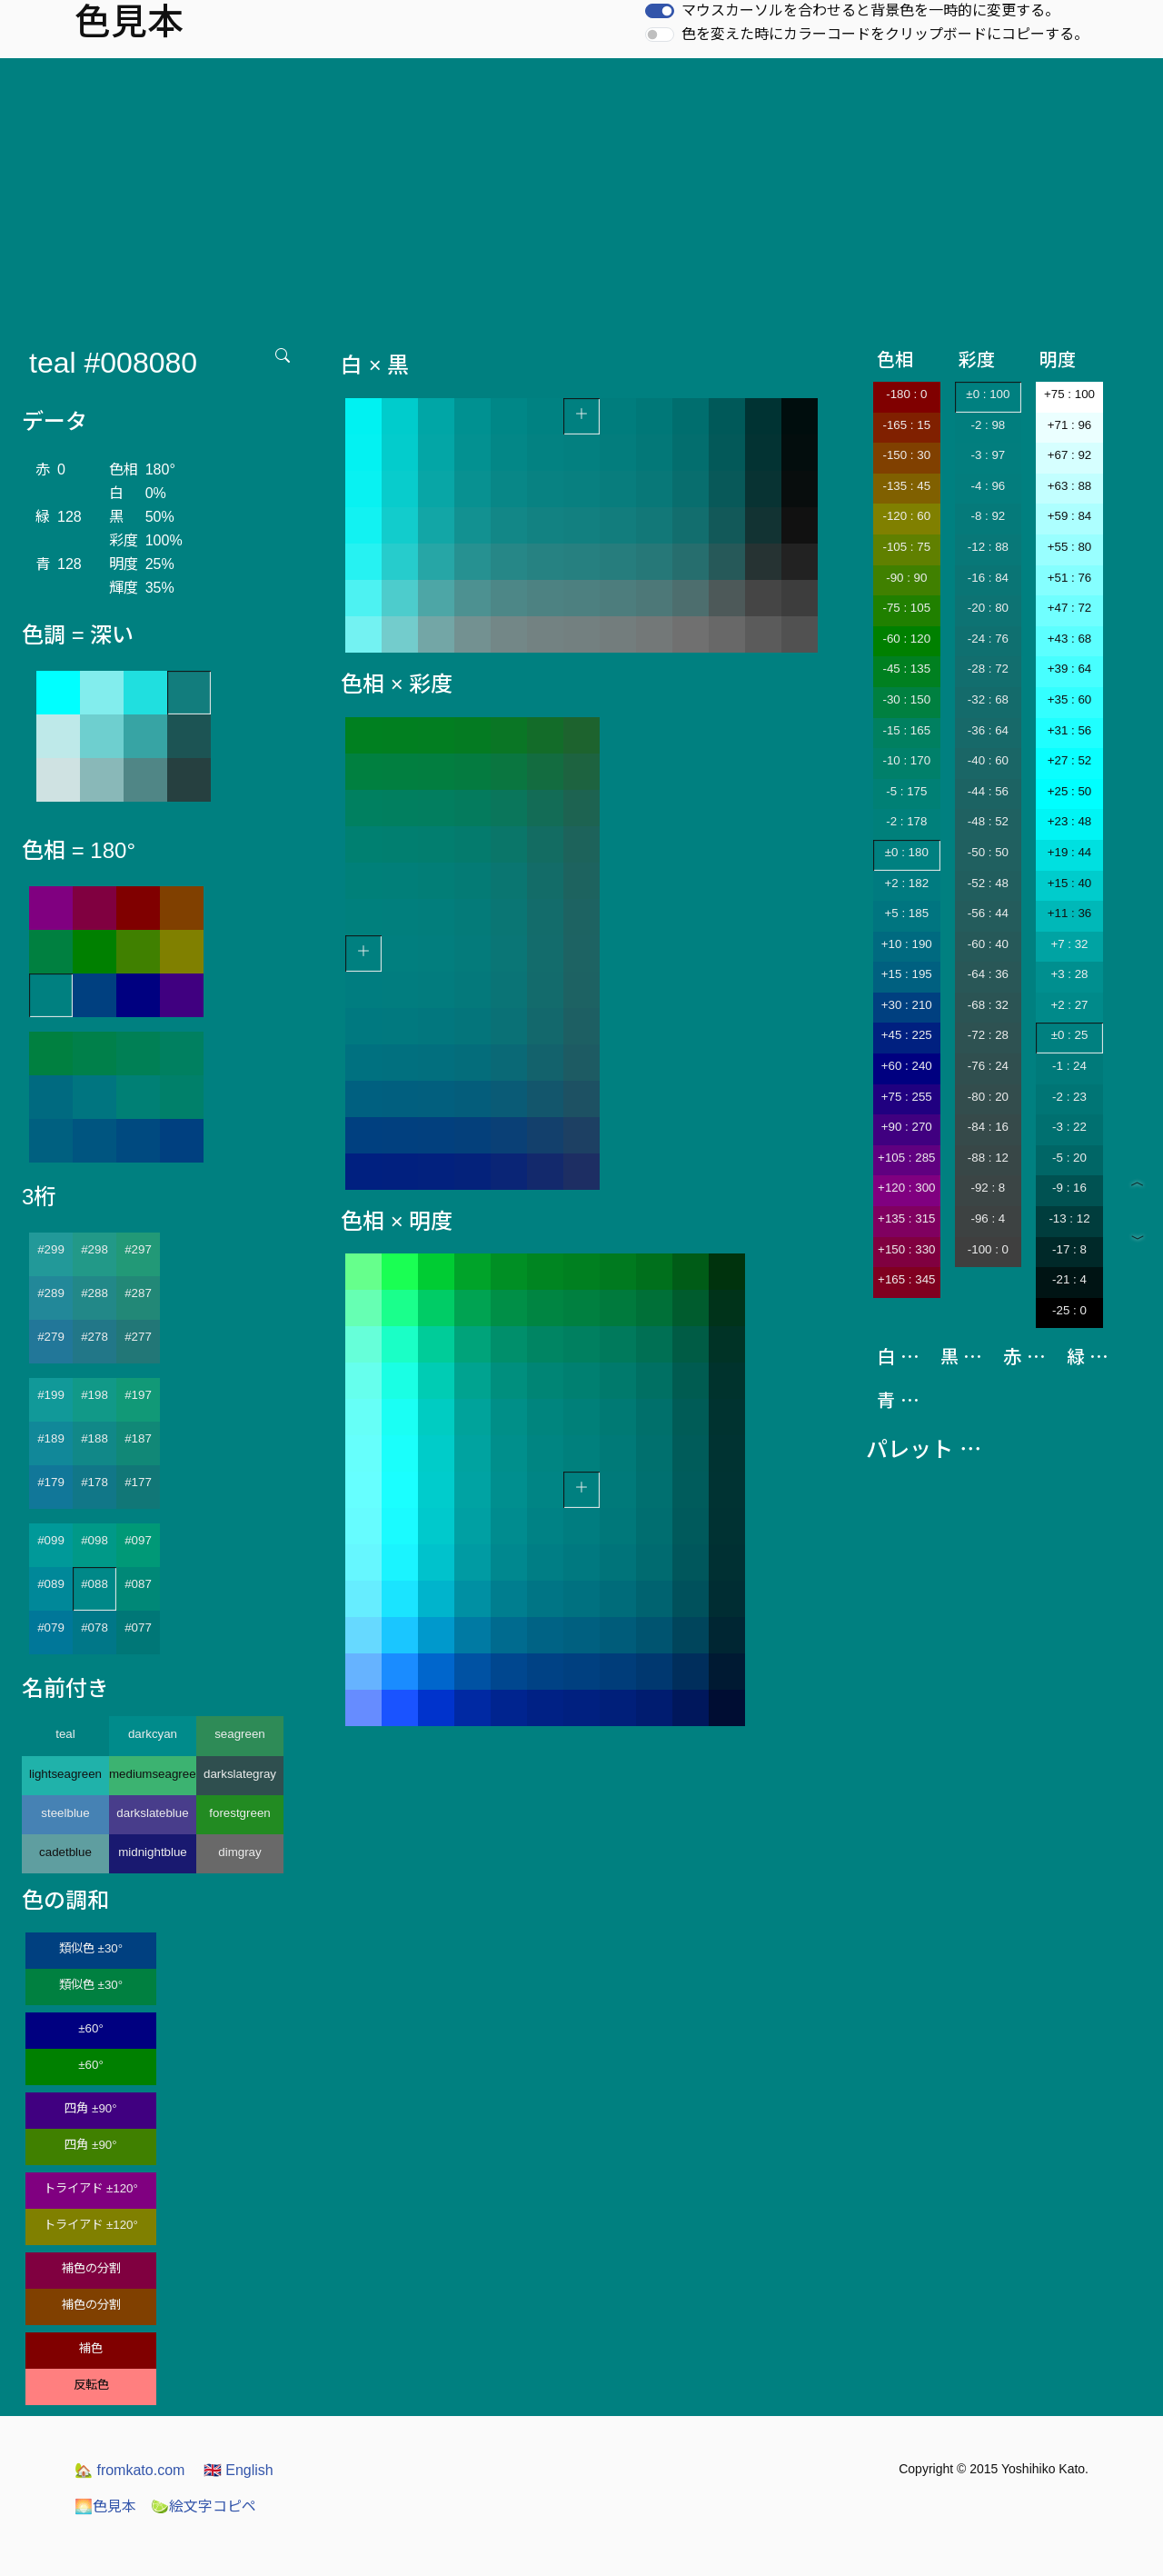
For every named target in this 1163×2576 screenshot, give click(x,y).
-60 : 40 (988, 944)
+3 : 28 (1069, 974)
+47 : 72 (1070, 607)
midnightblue (152, 1852)
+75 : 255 (906, 1096)
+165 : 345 (906, 1279)
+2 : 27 (1069, 1005)
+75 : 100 (1069, 394)
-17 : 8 (1069, 1249)
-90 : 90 (906, 577)
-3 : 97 (987, 455)
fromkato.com (129, 2470)
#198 (94, 1395)
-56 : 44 (988, 913)
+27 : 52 (1070, 760)
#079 (51, 1627)
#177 (138, 1482)
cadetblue (65, 1852)
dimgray (239, 1852)
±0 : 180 (907, 852)
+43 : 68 (1070, 638)
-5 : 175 (906, 791)
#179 (51, 1482)
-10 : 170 (906, 760)
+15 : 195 (906, 974)
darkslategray (240, 1774)
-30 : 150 (906, 699)
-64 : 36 (988, 974)
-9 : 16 (1069, 1187)
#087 (138, 1584)
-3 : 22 (1069, 1126)
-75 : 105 (906, 607)
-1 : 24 (1069, 1066)
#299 (51, 1249)
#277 (138, 1336)
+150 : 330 (906, 1249)
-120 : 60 (906, 516)
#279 (51, 1336)
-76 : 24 (988, 1066)
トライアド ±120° (91, 2188)
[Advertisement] (581, 194)
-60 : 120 (906, 638)
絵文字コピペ (203, 2506)
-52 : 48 (988, 883)
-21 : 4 (1069, 1279)
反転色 (91, 2384)
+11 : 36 (1070, 913)
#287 (138, 1293)
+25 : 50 (1070, 791)
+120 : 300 (906, 1187)
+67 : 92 (1070, 455)
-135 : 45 (906, 486)
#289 (51, 1293)
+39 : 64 (1070, 668)
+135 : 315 (906, 1218)
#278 (94, 1336)
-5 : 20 (1069, 1157)
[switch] (659, 11)
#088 (94, 1584)
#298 (94, 1249)
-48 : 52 (988, 821)
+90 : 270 (906, 1126)
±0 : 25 (1069, 1035)
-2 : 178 (906, 821)
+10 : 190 (906, 944)
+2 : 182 (907, 883)
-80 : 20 (988, 1096)
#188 (94, 1438)
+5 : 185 (907, 913)
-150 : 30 (906, 455)
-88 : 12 (988, 1157)
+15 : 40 (1070, 883)
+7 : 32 (1069, 944)
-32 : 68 (988, 699)
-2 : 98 (987, 425)
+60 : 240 (906, 1066)
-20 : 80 (988, 607)
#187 (138, 1438)
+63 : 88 (1070, 486)
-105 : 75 (906, 547)
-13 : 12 (1069, 1218)
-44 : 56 (988, 791)
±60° (90, 2028)
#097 (138, 1540)
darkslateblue (152, 1813)
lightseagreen (65, 1774)
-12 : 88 (988, 547)
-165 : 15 (906, 425)
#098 (94, 1540)
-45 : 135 (906, 668)
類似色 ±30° (91, 1948)
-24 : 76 (988, 638)
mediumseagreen (152, 1774)
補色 (91, 2348)
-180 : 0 (906, 394)
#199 (51, 1395)
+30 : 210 (906, 1005)
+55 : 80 (1070, 547)
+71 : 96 (1070, 425)
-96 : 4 (987, 1218)
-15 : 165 (906, 730)
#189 (51, 1438)
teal (65, 1734)
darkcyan (152, 1734)
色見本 (105, 2506)
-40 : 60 (988, 760)
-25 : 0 (1069, 1310)
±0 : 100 (987, 394)
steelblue (65, 1813)
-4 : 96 (987, 486)
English (238, 2470)
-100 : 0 (988, 1249)
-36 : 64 (988, 730)
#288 (94, 1293)
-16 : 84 (988, 577)
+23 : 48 (1070, 821)
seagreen (239, 1734)
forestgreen (239, 1813)
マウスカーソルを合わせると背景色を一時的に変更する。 (870, 10)
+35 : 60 (1070, 699)
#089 (51, 1584)
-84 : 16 (988, 1126)
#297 (138, 1249)
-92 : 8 (987, 1187)
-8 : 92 (987, 516)
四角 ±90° (90, 2108)
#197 (138, 1395)
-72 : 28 (988, 1035)
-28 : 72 (988, 668)
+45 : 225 (906, 1035)
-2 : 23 (1069, 1096)
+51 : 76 (1070, 577)
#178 (94, 1482)
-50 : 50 (988, 852)
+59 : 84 (1070, 516)
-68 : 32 (988, 1005)
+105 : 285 (906, 1157)
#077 (138, 1627)
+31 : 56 (1070, 730)
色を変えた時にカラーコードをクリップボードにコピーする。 (884, 34)
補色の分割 (91, 2268)
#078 (94, 1627)
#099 (51, 1540)
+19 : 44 (1070, 852)
